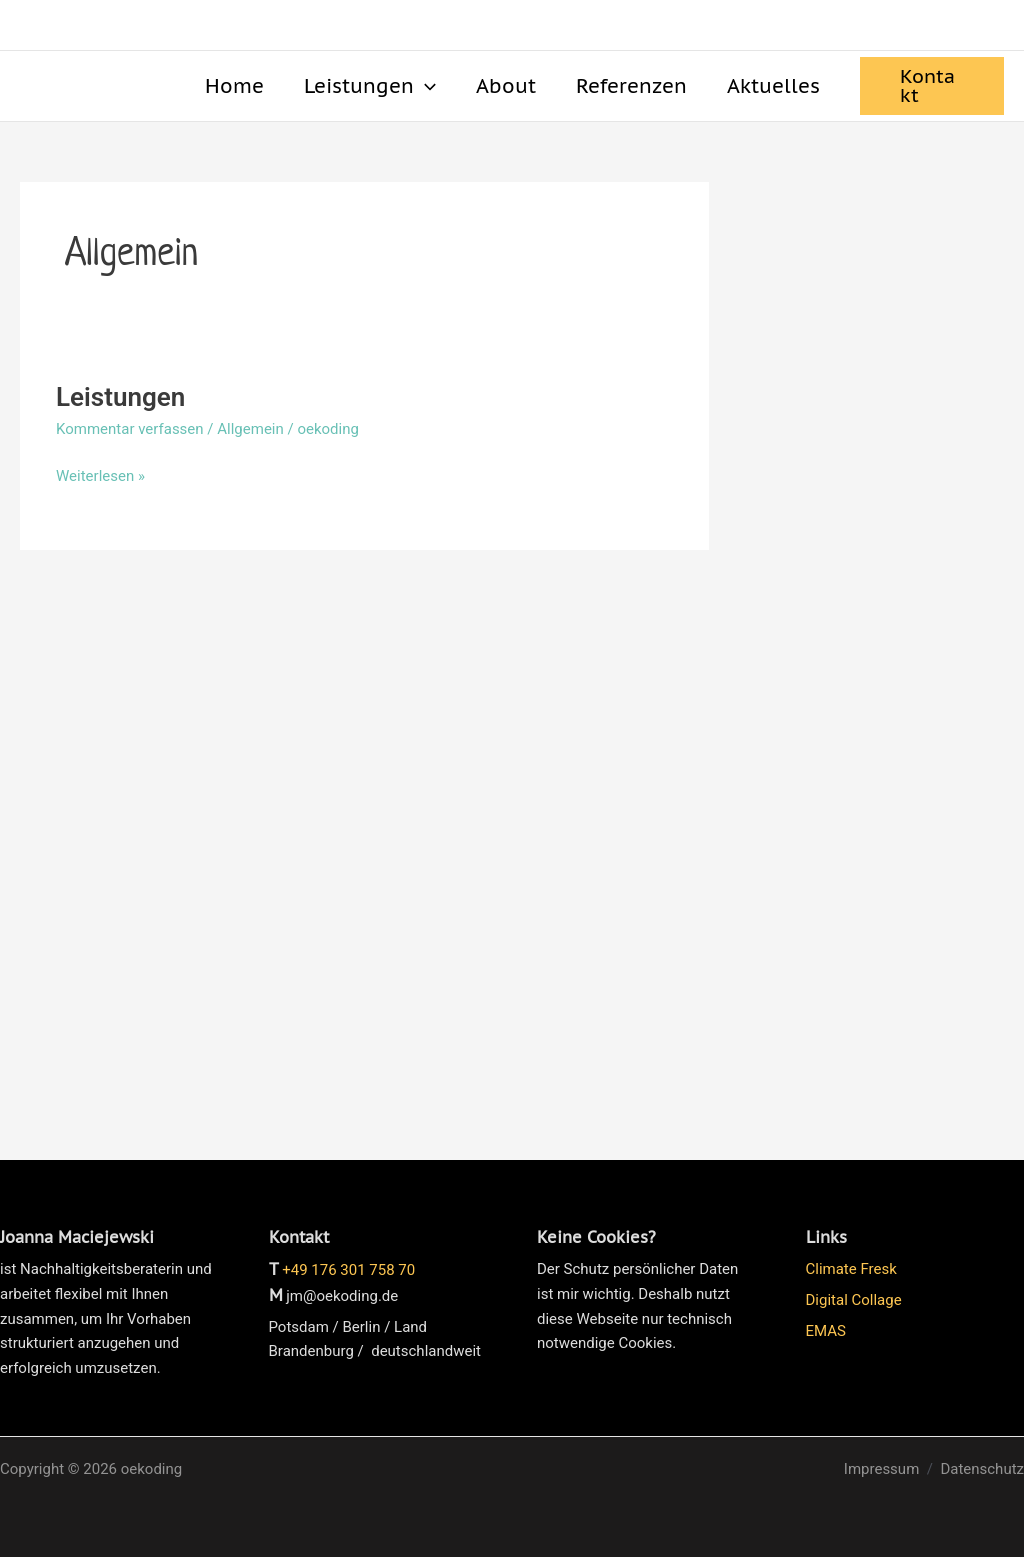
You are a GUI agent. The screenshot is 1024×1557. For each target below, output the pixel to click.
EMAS (826, 1331)
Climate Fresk (851, 1269)
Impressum (881, 1469)
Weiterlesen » (100, 474)
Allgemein (250, 429)
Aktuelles (773, 85)
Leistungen (370, 86)
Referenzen (631, 85)
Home (234, 85)
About (506, 85)
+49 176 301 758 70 (348, 1270)
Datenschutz (982, 1469)
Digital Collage (854, 1300)
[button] (425, 86)
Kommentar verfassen (130, 429)
